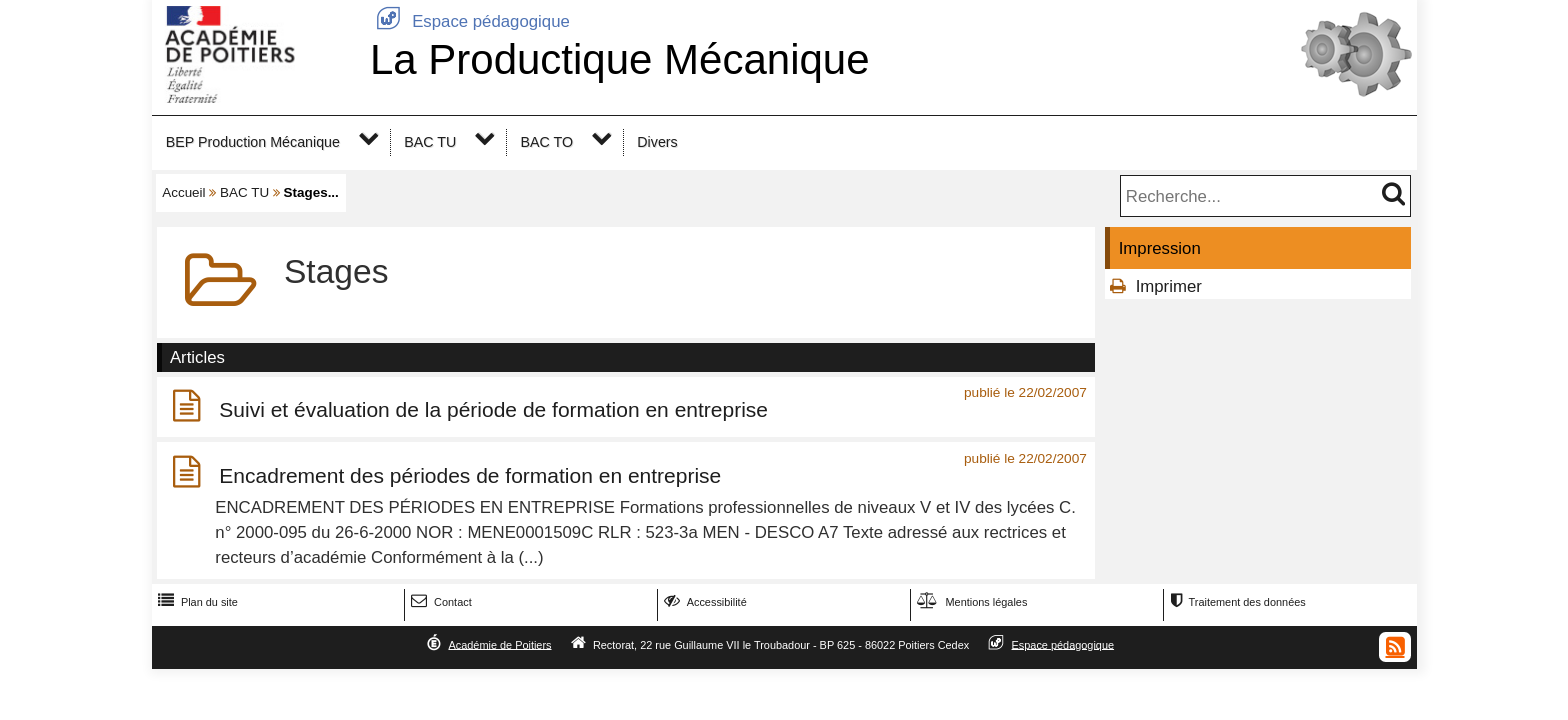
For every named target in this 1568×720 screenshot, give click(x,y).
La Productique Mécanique (620, 59)
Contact (439, 602)
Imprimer (1169, 286)
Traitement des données (1235, 602)
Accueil (183, 192)
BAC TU (430, 142)
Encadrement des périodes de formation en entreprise (470, 475)
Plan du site (196, 602)
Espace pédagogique (470, 21)
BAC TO (546, 142)
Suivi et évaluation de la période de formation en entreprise (493, 409)
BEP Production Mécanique (253, 142)
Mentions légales (970, 602)
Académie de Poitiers (499, 644)
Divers (657, 142)
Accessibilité (703, 602)
